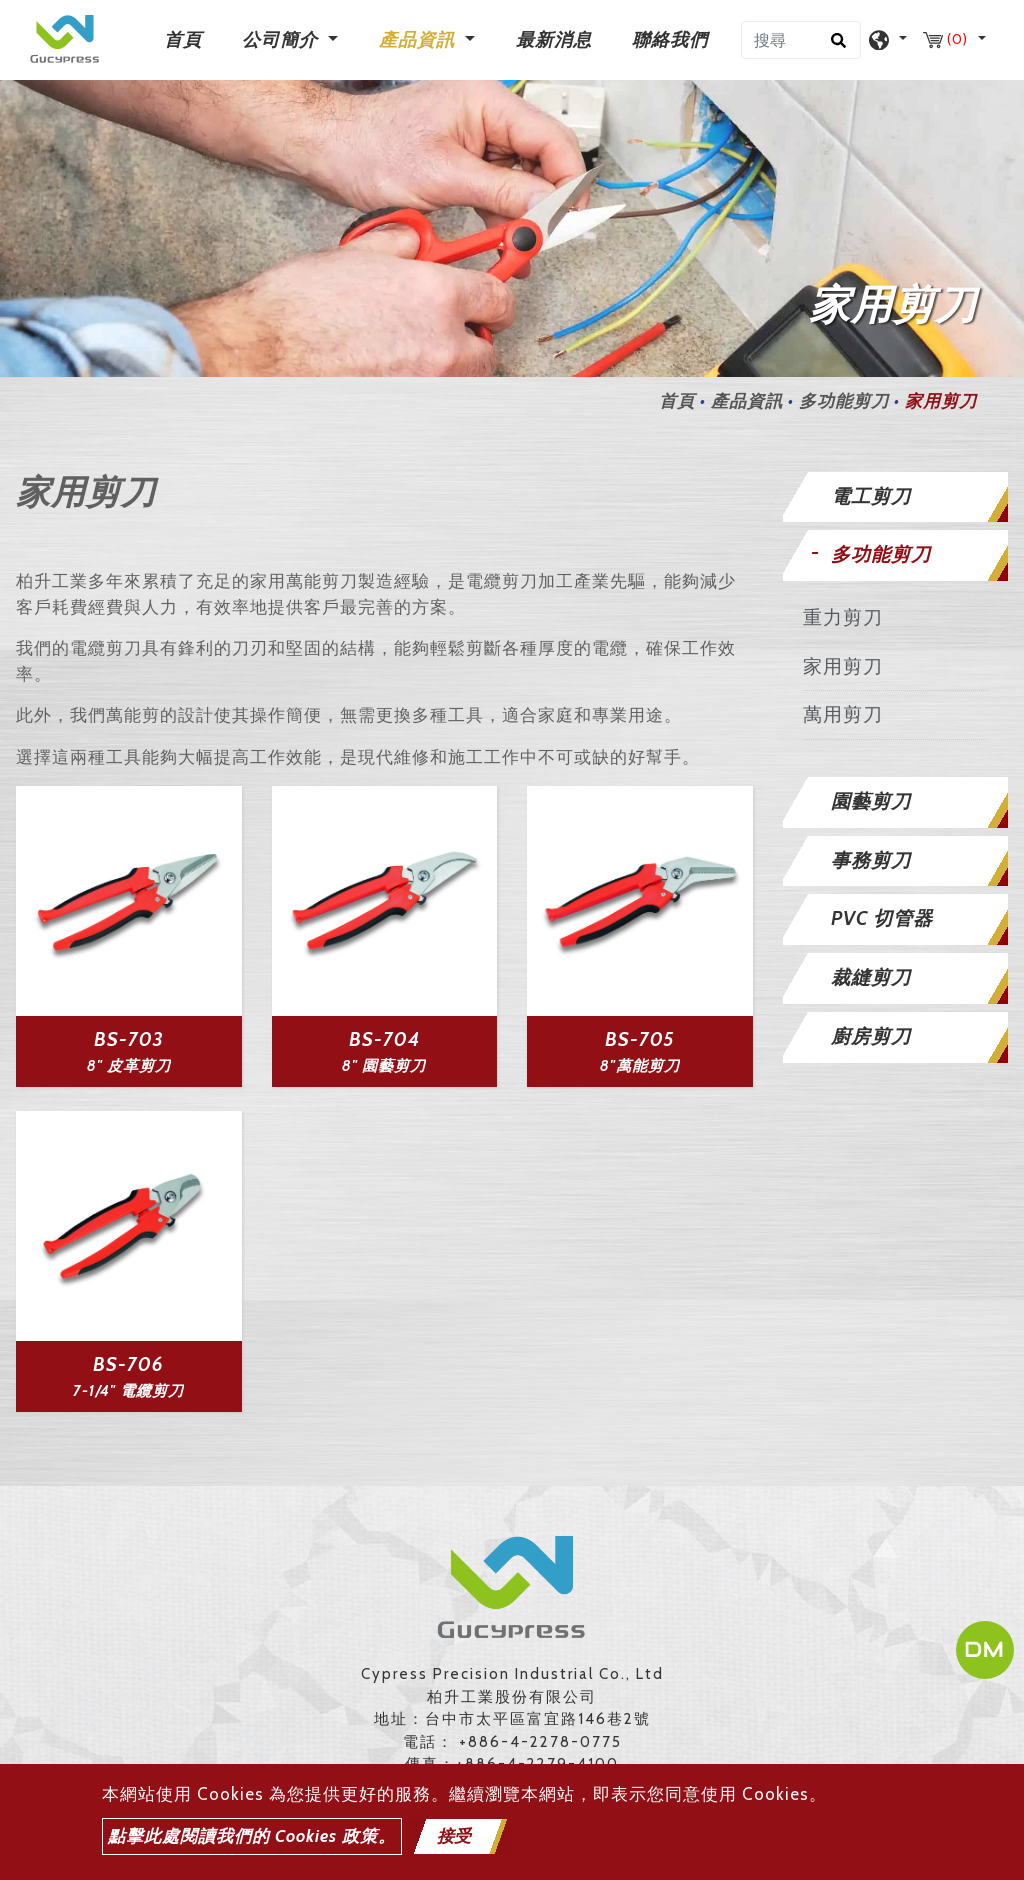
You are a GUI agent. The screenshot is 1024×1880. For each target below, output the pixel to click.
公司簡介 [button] (282, 40)
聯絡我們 (670, 40)
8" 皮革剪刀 (129, 1066)
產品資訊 (747, 401)
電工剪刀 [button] (871, 496)
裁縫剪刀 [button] (871, 977)
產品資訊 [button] (419, 40)
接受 (454, 1836)
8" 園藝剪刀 (384, 1066)
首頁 (187, 38)
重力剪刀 (843, 617)
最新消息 (554, 40)
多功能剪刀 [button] (881, 554)
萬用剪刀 (843, 714)
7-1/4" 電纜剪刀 (128, 1391)
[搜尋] (801, 40)
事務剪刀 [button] (871, 860)
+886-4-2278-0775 (540, 1742)
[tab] (896, 497)
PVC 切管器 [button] (882, 918)
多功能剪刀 (844, 401)
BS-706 (128, 1364)
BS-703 (129, 1039)
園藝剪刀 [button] (871, 801)
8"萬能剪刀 (640, 1066)
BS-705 (640, 1039)
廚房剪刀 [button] (871, 1036)
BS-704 (384, 1039)
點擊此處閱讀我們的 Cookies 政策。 (252, 1836)
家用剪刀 (843, 666)
